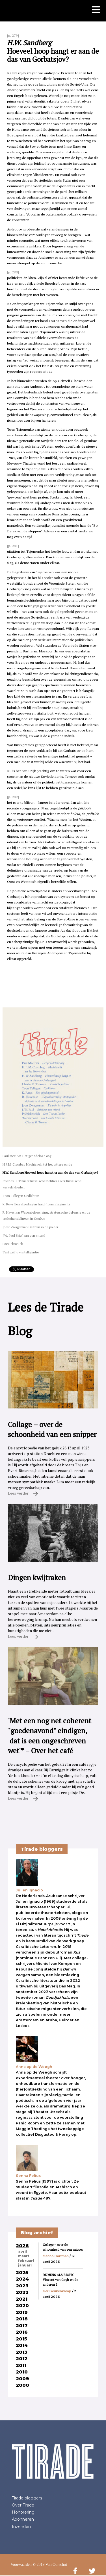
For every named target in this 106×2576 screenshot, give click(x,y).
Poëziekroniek (13, 1244)
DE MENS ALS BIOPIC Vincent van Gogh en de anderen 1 (60, 2280)
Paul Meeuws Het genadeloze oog (27, 1156)
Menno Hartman (56, 2256)
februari (26, 2261)
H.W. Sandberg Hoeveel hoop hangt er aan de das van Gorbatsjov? (50, 1172)
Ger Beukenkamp (57, 2291)
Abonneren (23, 2519)
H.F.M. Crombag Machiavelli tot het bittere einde (37, 1164)
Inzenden (21, 2526)
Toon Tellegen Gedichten (21, 1196)
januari (25, 2265)
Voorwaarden (20, 2564)
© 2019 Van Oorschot (50, 2564)
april (22, 2251)
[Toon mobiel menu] (95, 10)
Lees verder (23, 1493)
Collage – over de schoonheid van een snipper (63, 2246)
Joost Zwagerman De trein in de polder (30, 1227)
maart (23, 2256)
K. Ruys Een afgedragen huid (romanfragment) (36, 1204)
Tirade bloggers (27, 2498)
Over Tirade (23, 2505)
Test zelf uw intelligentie (21, 1252)
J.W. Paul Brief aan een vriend (24, 1235)
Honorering (23, 2512)
